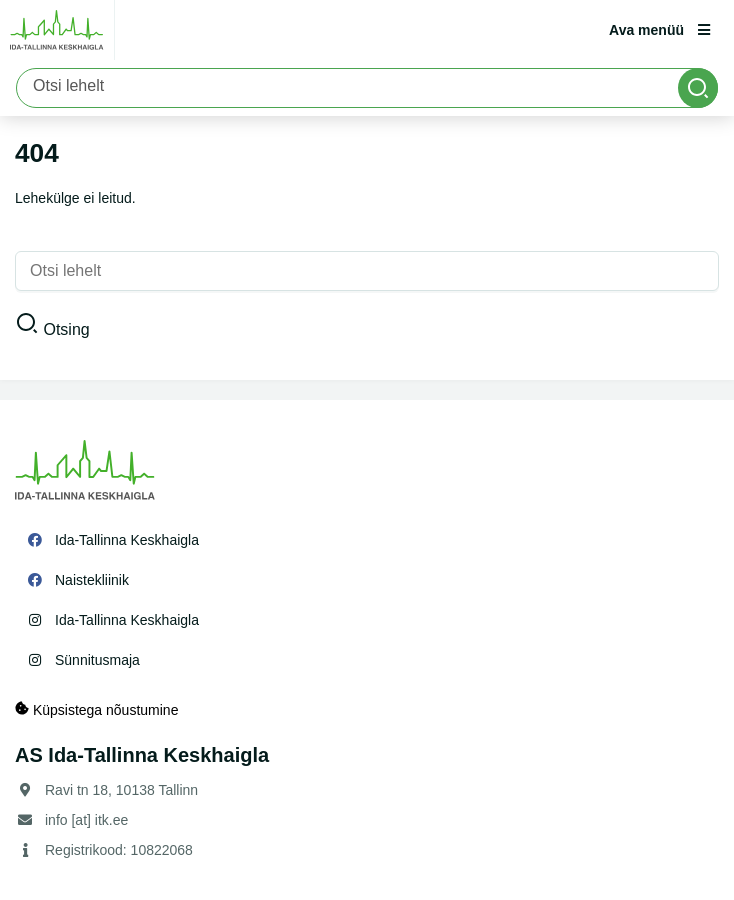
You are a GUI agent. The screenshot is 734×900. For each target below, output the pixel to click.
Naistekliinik (92, 580)
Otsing (66, 329)
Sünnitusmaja (97, 660)
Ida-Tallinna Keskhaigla (127, 540)
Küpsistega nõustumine (96, 709)
